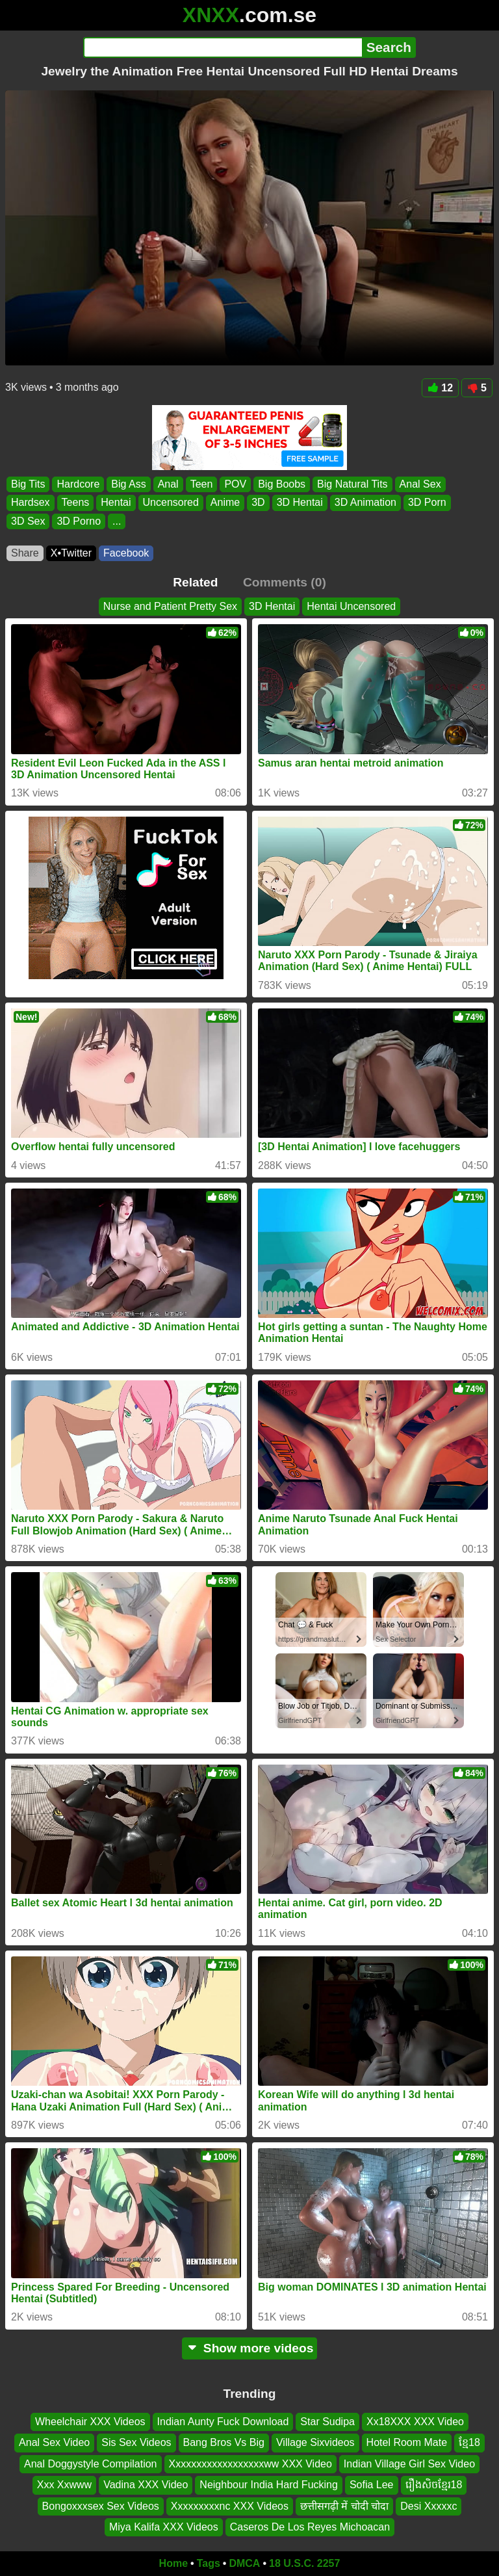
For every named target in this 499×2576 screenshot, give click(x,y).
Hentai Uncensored (351, 606)
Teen (201, 484)
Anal (168, 484)
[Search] (222, 47)
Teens (76, 502)
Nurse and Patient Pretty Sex (170, 606)
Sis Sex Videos (136, 2442)
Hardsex (30, 502)
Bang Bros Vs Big (223, 2442)
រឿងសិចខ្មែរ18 (434, 2484)
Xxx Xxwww (64, 2484)
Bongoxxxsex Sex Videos (100, 2505)
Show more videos (250, 2348)
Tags (208, 2563)
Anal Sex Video (54, 2442)
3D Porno (79, 521)
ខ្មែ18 (469, 2442)
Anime (225, 502)
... (116, 521)
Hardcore (78, 484)
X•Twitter (71, 553)
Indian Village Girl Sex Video (409, 2463)
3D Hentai (300, 502)
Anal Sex (420, 484)
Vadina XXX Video (145, 2484)
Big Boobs (281, 484)
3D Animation (365, 502)
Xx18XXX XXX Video (415, 2421)
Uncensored (171, 502)
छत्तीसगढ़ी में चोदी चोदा (344, 2505)
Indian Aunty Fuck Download (223, 2421)
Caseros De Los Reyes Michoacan (310, 2526)
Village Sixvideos (315, 2442)
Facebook (126, 553)
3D (257, 502)
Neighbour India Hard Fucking (268, 2484)
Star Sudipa (327, 2421)
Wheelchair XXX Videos (90, 2421)
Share (25, 553)
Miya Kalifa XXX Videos (163, 2526)
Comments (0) (284, 582)
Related (195, 582)
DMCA (244, 2563)
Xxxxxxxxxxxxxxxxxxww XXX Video (250, 2463)
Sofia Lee (372, 2484)
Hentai (116, 502)
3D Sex (28, 521)
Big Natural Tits (352, 484)
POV (235, 484)
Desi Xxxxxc (428, 2505)
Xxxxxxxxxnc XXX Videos (229, 2505)
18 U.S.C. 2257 (304, 2563)
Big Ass (128, 484)
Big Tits (28, 484)
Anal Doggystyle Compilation (90, 2463)
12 (440, 387)
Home (173, 2563)
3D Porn (427, 502)
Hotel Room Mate (407, 2442)
